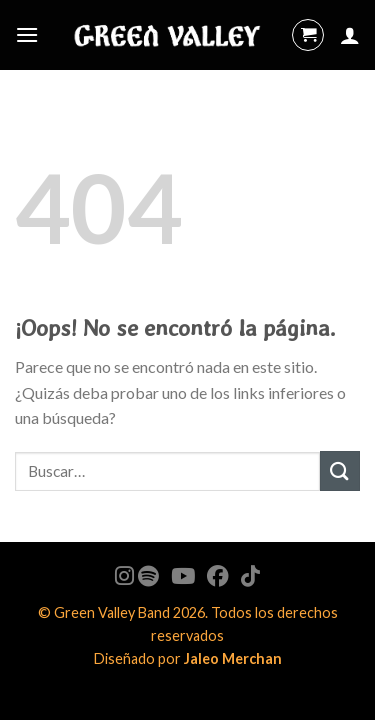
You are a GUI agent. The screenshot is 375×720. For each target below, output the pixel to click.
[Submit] (340, 470)
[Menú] (27, 34)
